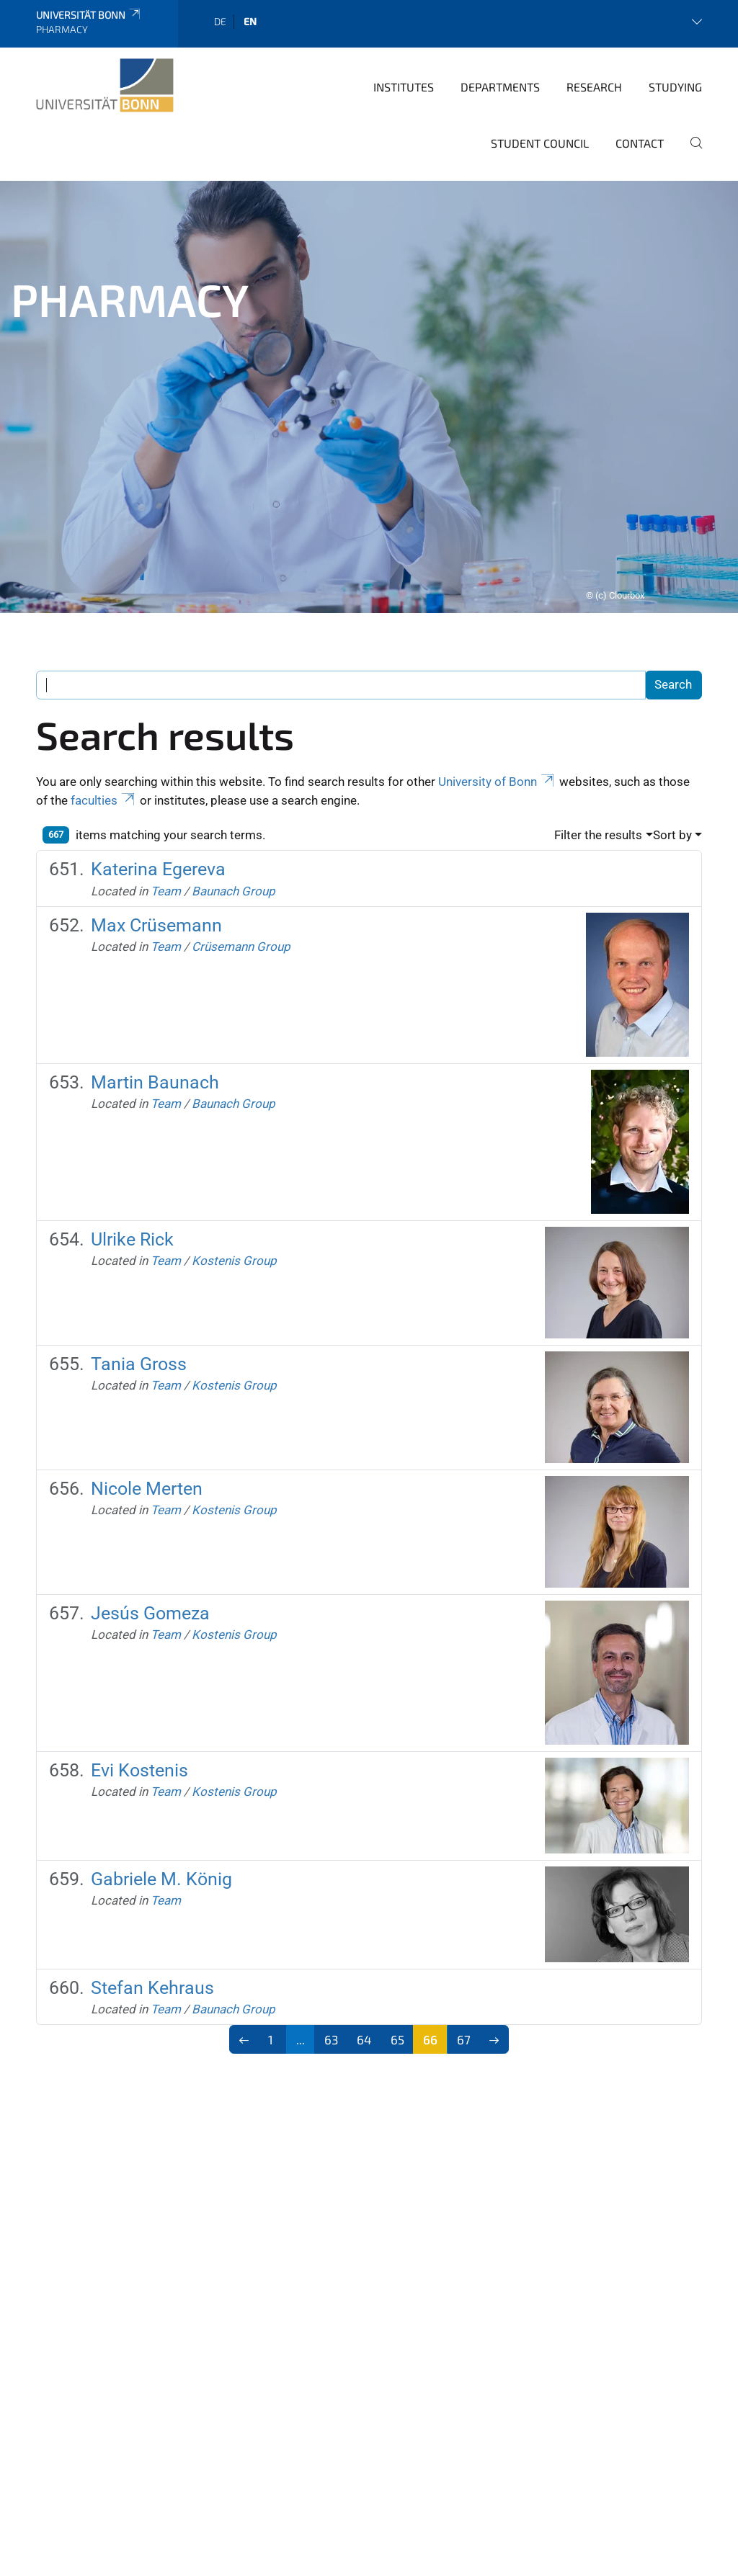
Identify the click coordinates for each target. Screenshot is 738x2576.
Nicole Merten (147, 1408)
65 (397, 1959)
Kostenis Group (234, 1180)
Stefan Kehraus (152, 1907)
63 (331, 1959)
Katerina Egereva (158, 789)
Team (166, 811)
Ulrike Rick (132, 1159)
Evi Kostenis (139, 1690)
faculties (104, 720)
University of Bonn (497, 701)
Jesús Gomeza (150, 1533)
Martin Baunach (155, 1002)
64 (364, 1959)
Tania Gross (139, 1284)
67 (464, 1959)
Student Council (540, 63)
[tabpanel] (369, 317)
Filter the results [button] (598, 755)
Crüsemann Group (241, 866)
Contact (639, 63)
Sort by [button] (672, 755)
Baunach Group (233, 811)
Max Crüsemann (156, 845)
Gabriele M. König (161, 1799)
